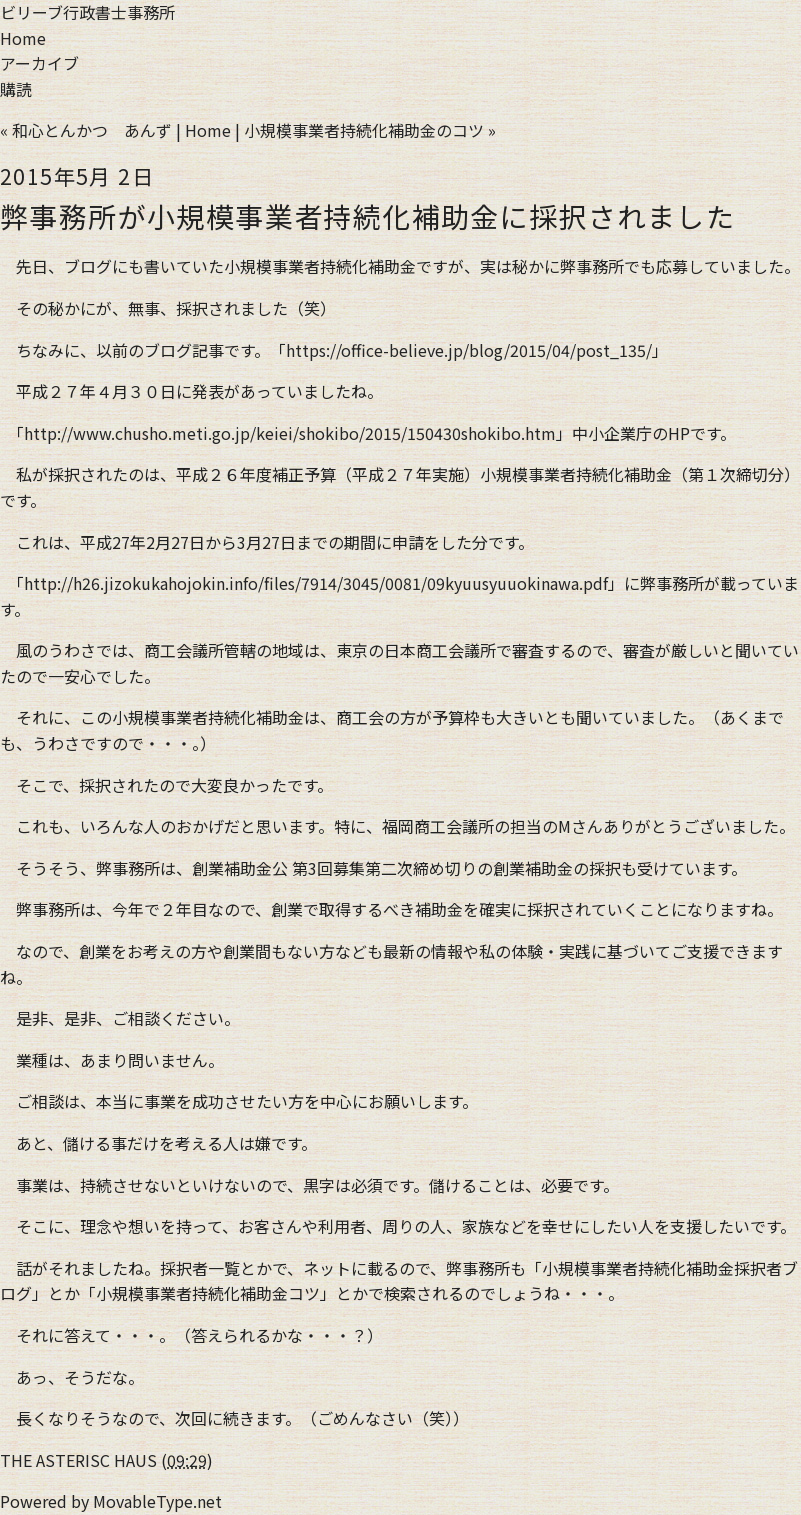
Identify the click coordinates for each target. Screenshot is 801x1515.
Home (23, 38)
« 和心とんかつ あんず (86, 130)
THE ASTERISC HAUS (78, 1460)
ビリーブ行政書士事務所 (87, 12)
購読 (16, 89)
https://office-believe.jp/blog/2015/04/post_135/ (469, 350)
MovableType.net (157, 1501)
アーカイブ (39, 63)
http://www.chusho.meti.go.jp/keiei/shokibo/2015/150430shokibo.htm (290, 433)
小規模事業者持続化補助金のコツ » (370, 130)
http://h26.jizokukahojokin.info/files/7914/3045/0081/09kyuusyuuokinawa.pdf (316, 583)
